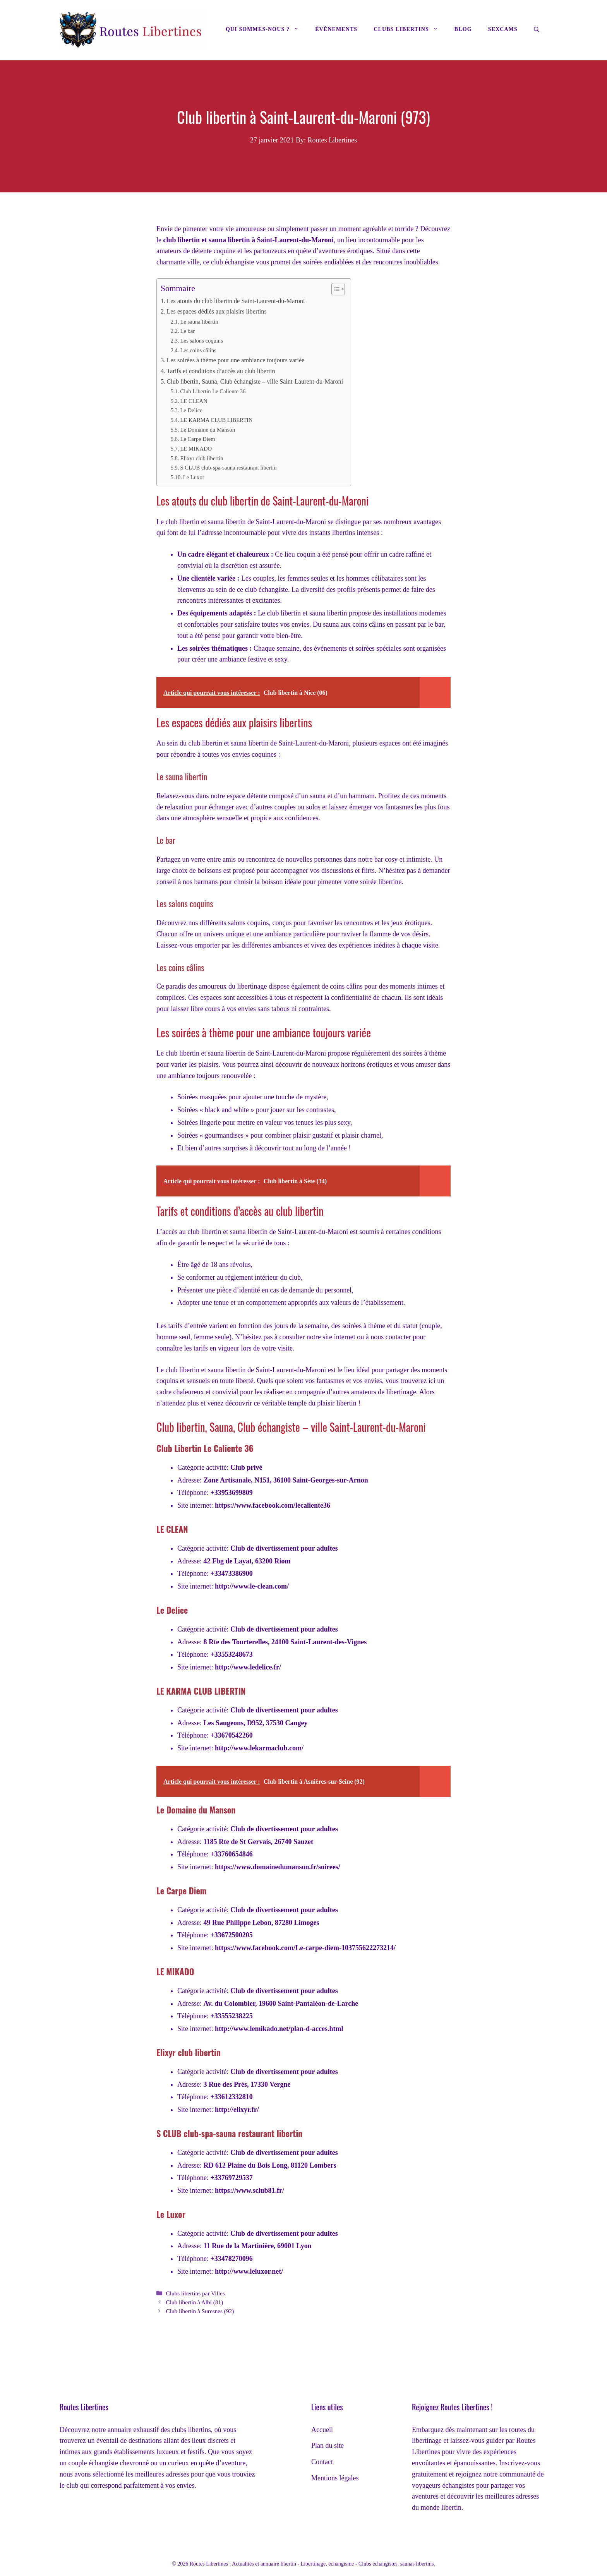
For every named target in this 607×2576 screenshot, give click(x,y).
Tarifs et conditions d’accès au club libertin (220, 371)
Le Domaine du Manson (207, 430)
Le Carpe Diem (197, 439)
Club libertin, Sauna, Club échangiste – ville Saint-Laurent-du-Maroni (254, 381)
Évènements (336, 29)
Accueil (322, 2430)
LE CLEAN (193, 401)
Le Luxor (193, 477)
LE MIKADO (196, 449)
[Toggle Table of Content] (334, 289)
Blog (463, 29)
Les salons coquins (201, 341)
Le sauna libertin (199, 322)
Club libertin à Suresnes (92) (200, 2311)
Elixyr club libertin (201, 458)
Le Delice (191, 410)
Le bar (187, 331)
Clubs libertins (410, 29)
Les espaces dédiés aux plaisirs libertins (216, 311)
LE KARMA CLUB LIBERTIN (216, 420)
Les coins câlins (198, 350)
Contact (322, 2462)
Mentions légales (334, 2478)
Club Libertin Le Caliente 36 (212, 391)
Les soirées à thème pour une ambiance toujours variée (235, 360)
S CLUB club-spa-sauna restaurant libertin (228, 467)
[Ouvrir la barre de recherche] (536, 30)
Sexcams (503, 29)
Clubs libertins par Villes (195, 2293)
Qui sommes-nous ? (266, 29)
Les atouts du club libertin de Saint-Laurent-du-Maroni (235, 301)
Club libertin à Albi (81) (194, 2302)
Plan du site (327, 2445)
